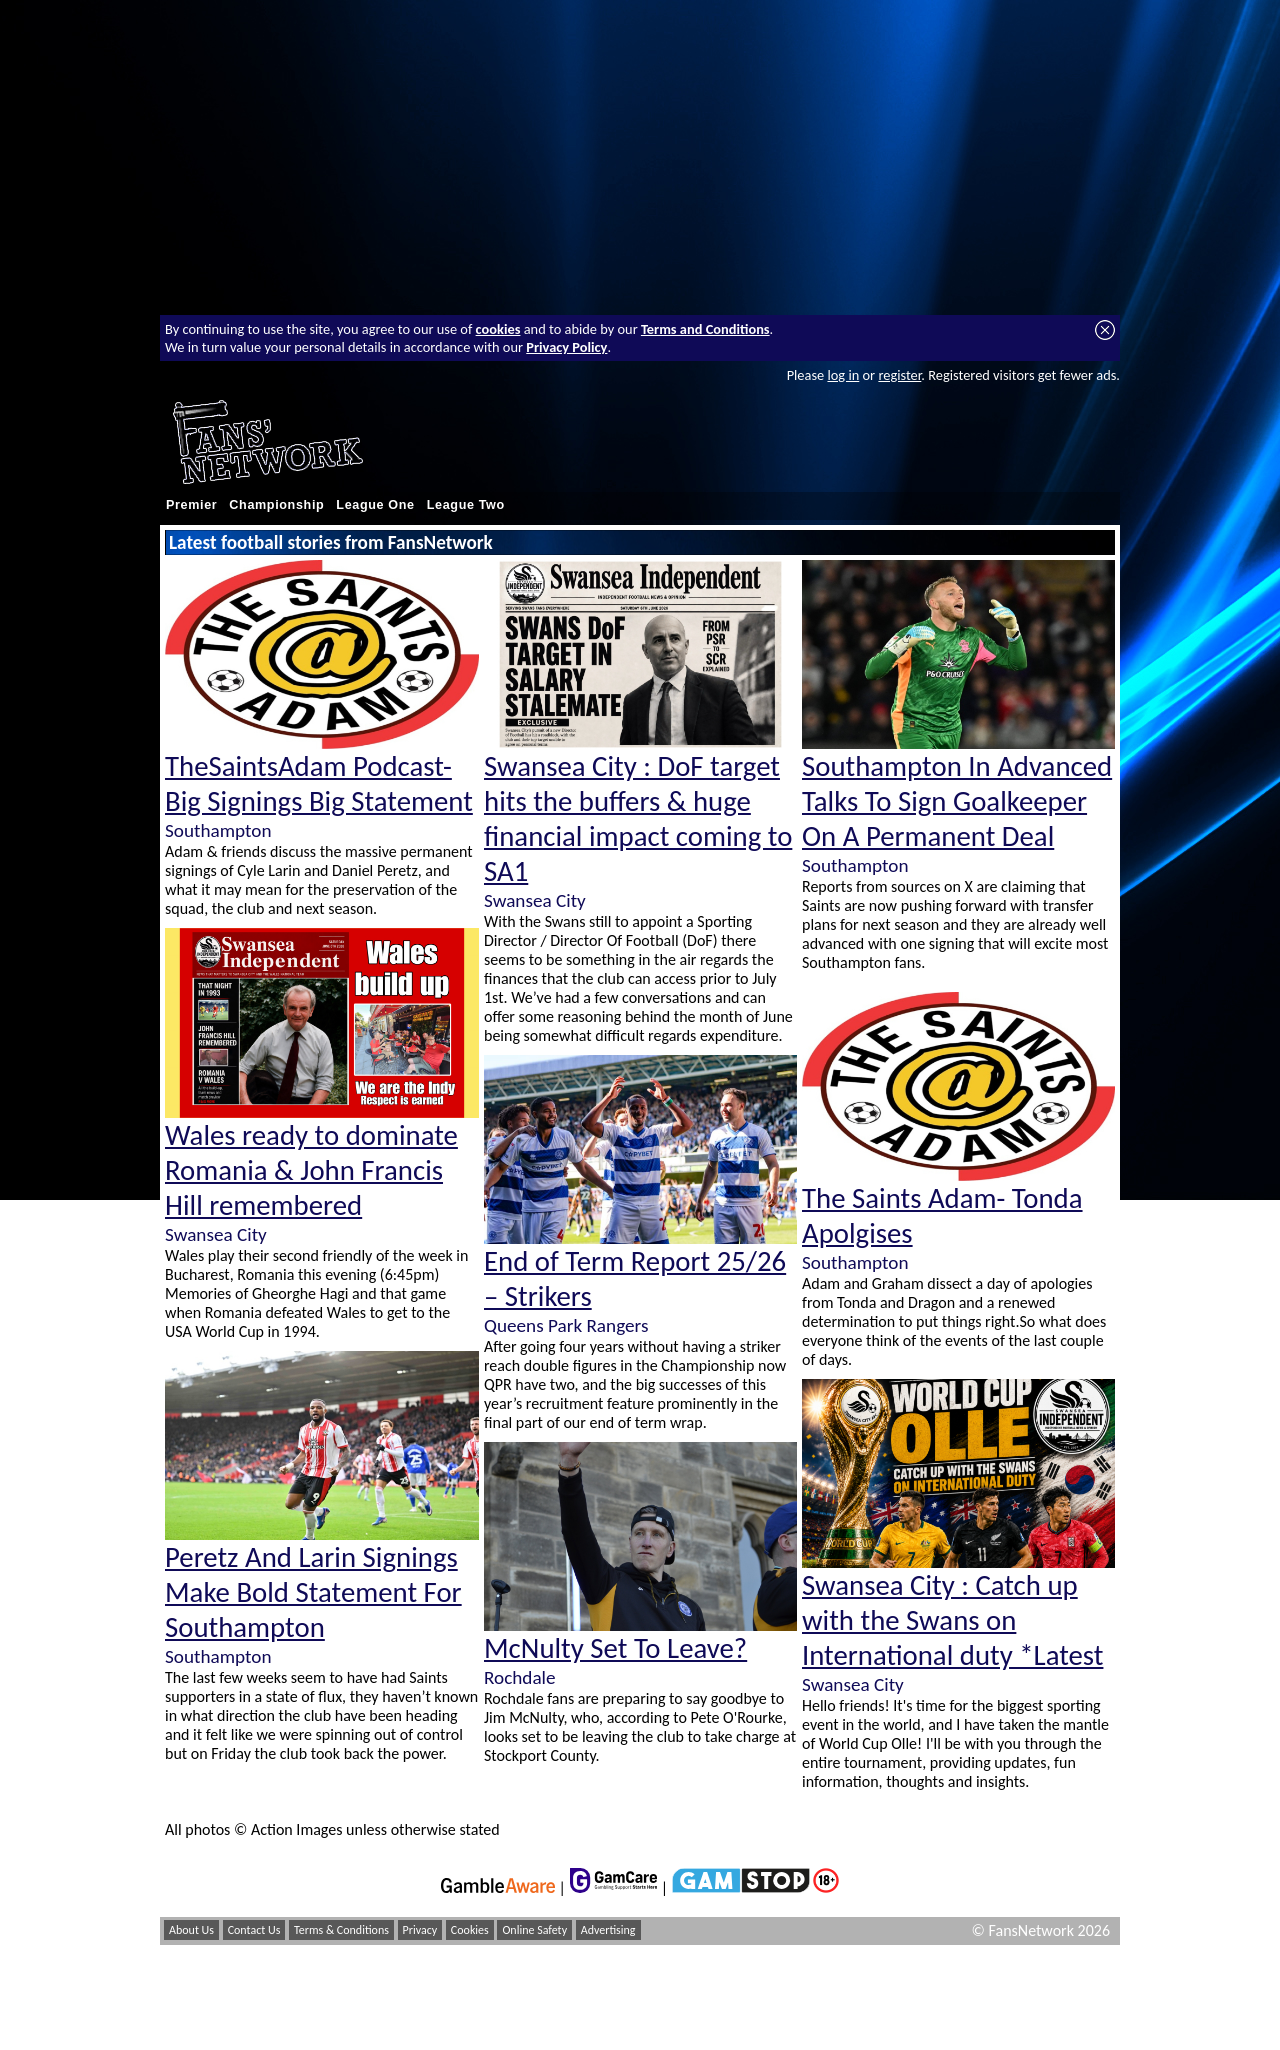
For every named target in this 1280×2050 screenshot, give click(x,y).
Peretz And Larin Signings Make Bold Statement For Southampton (313, 1592)
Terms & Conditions (341, 1930)
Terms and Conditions (705, 329)
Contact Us (254, 1930)
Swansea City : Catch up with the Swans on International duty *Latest (952, 1620)
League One (375, 505)
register (899, 375)
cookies (498, 329)
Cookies (470, 1930)
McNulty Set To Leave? (615, 1648)
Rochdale (520, 1677)
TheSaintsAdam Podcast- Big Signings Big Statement (319, 784)
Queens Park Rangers (566, 1325)
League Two (466, 505)
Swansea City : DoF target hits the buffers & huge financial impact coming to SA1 (638, 819)
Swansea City (216, 1234)
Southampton (218, 830)
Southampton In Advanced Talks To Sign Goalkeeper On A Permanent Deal (957, 801)
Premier (191, 505)
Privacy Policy (566, 347)
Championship (276, 505)
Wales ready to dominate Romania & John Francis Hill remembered (311, 1170)
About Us (191, 1930)
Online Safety (534, 1930)
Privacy (420, 1930)
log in (843, 375)
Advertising (608, 1930)
